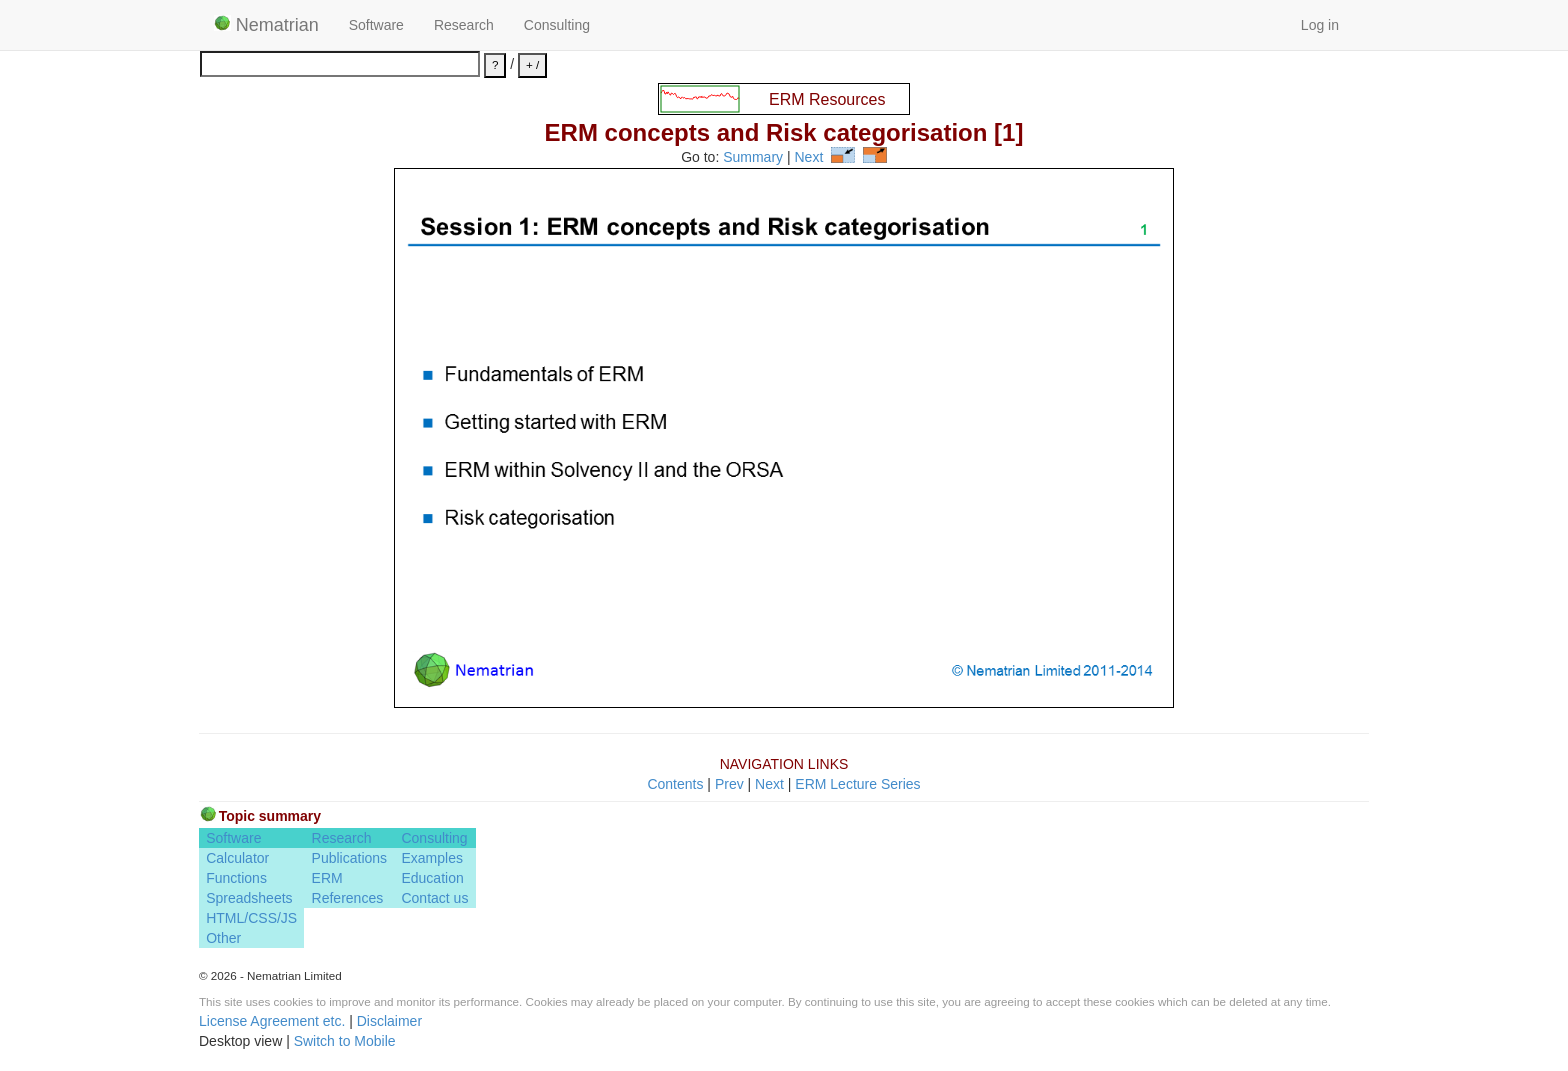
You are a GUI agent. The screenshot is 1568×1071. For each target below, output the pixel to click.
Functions (236, 878)
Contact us (434, 898)
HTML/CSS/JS (251, 918)
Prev (729, 784)
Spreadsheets (249, 898)
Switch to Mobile (345, 1041)
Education (432, 878)
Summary (753, 158)
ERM (327, 878)
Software (376, 25)
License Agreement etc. (272, 1021)
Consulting (557, 25)
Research (464, 25)
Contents (675, 784)
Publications (350, 858)
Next (809, 158)
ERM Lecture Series (857, 784)
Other (223, 938)
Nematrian (266, 25)
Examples (431, 858)
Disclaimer (389, 1021)
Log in (1320, 25)
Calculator (237, 858)
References (348, 898)
